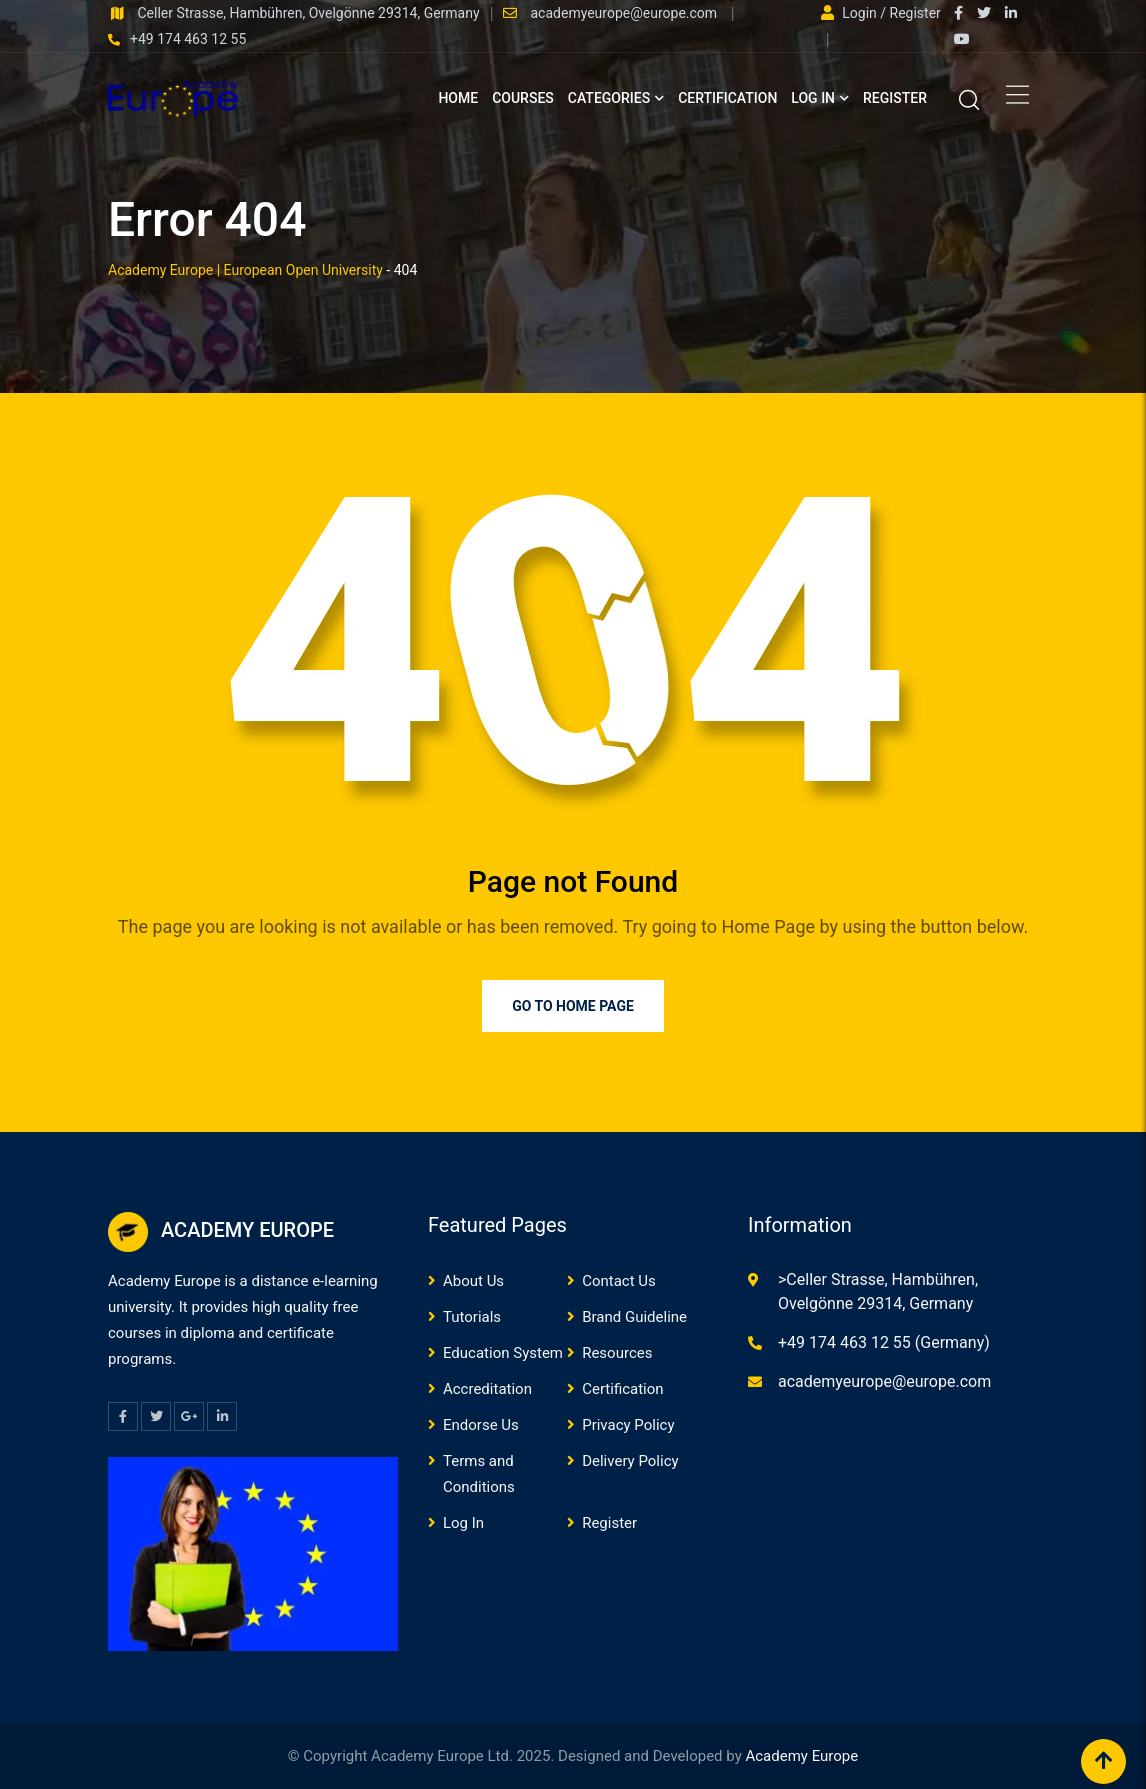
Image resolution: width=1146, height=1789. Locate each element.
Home (458, 98)
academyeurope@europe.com (626, 13)
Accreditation (487, 1389)
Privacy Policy (628, 1425)
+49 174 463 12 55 (188, 39)
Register (895, 98)
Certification (727, 98)
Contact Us (619, 1281)
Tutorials (472, 1317)
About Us (473, 1281)
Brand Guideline (634, 1317)
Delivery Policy (630, 1461)
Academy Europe (801, 1756)
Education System (503, 1353)
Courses (523, 98)
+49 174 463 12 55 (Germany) (884, 1342)
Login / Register (881, 13)
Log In (813, 98)
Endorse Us (481, 1425)
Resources (617, 1353)
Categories (609, 98)
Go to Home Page (573, 1006)
